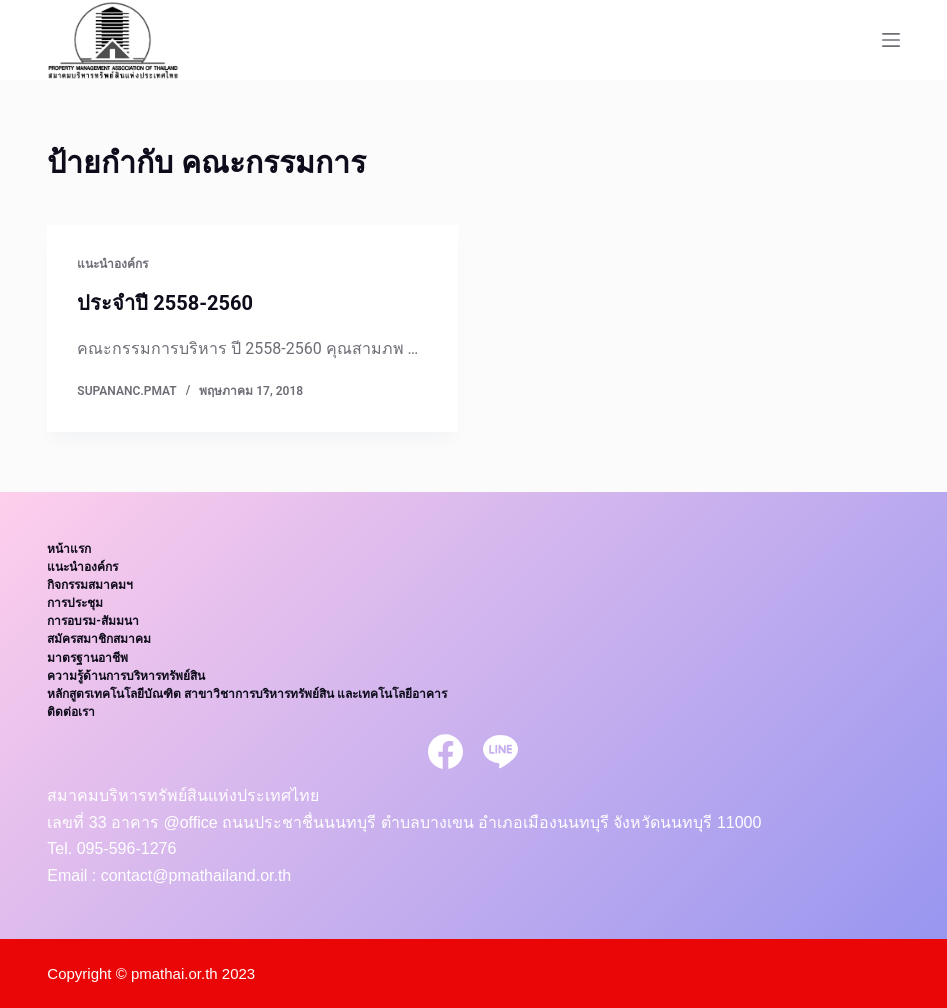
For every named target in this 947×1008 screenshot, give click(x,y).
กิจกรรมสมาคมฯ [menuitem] (90, 585)
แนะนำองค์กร (112, 264)
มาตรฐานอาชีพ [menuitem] (87, 658)
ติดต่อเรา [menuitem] (71, 712)
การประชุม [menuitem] (75, 603)
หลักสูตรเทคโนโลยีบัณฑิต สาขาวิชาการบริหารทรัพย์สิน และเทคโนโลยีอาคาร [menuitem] (247, 694)
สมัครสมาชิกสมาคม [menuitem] (99, 639)
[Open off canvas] (891, 40)
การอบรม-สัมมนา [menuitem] (93, 621)
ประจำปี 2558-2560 (165, 303)
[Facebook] (445, 751)
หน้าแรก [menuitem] (69, 549)
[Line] (500, 751)
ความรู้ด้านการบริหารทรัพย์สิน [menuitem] (126, 676)
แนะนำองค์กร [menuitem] (82, 567)
